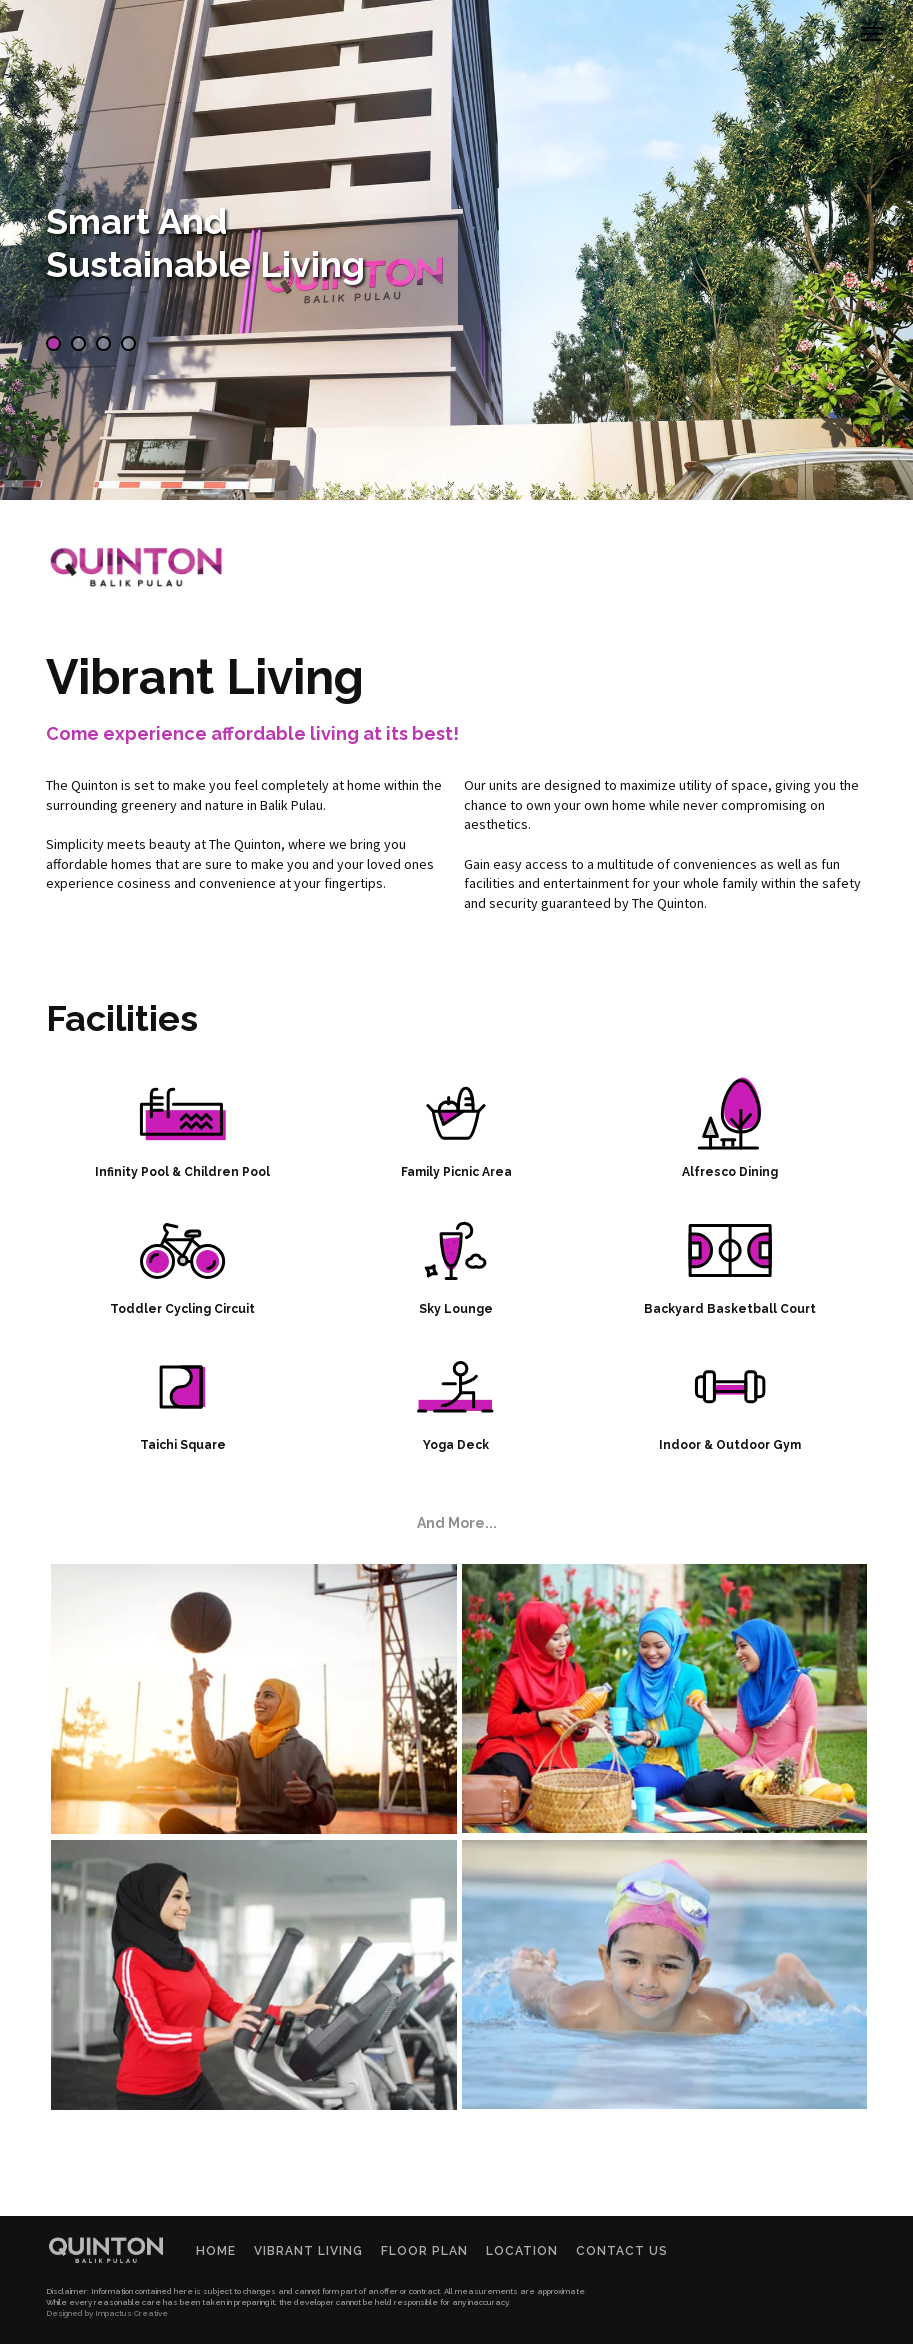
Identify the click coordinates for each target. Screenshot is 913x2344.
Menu (887, 17)
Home (216, 2251)
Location (522, 2251)
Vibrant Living (308, 2251)
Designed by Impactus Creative (107, 2313)
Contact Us (622, 2251)
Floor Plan (424, 2251)
